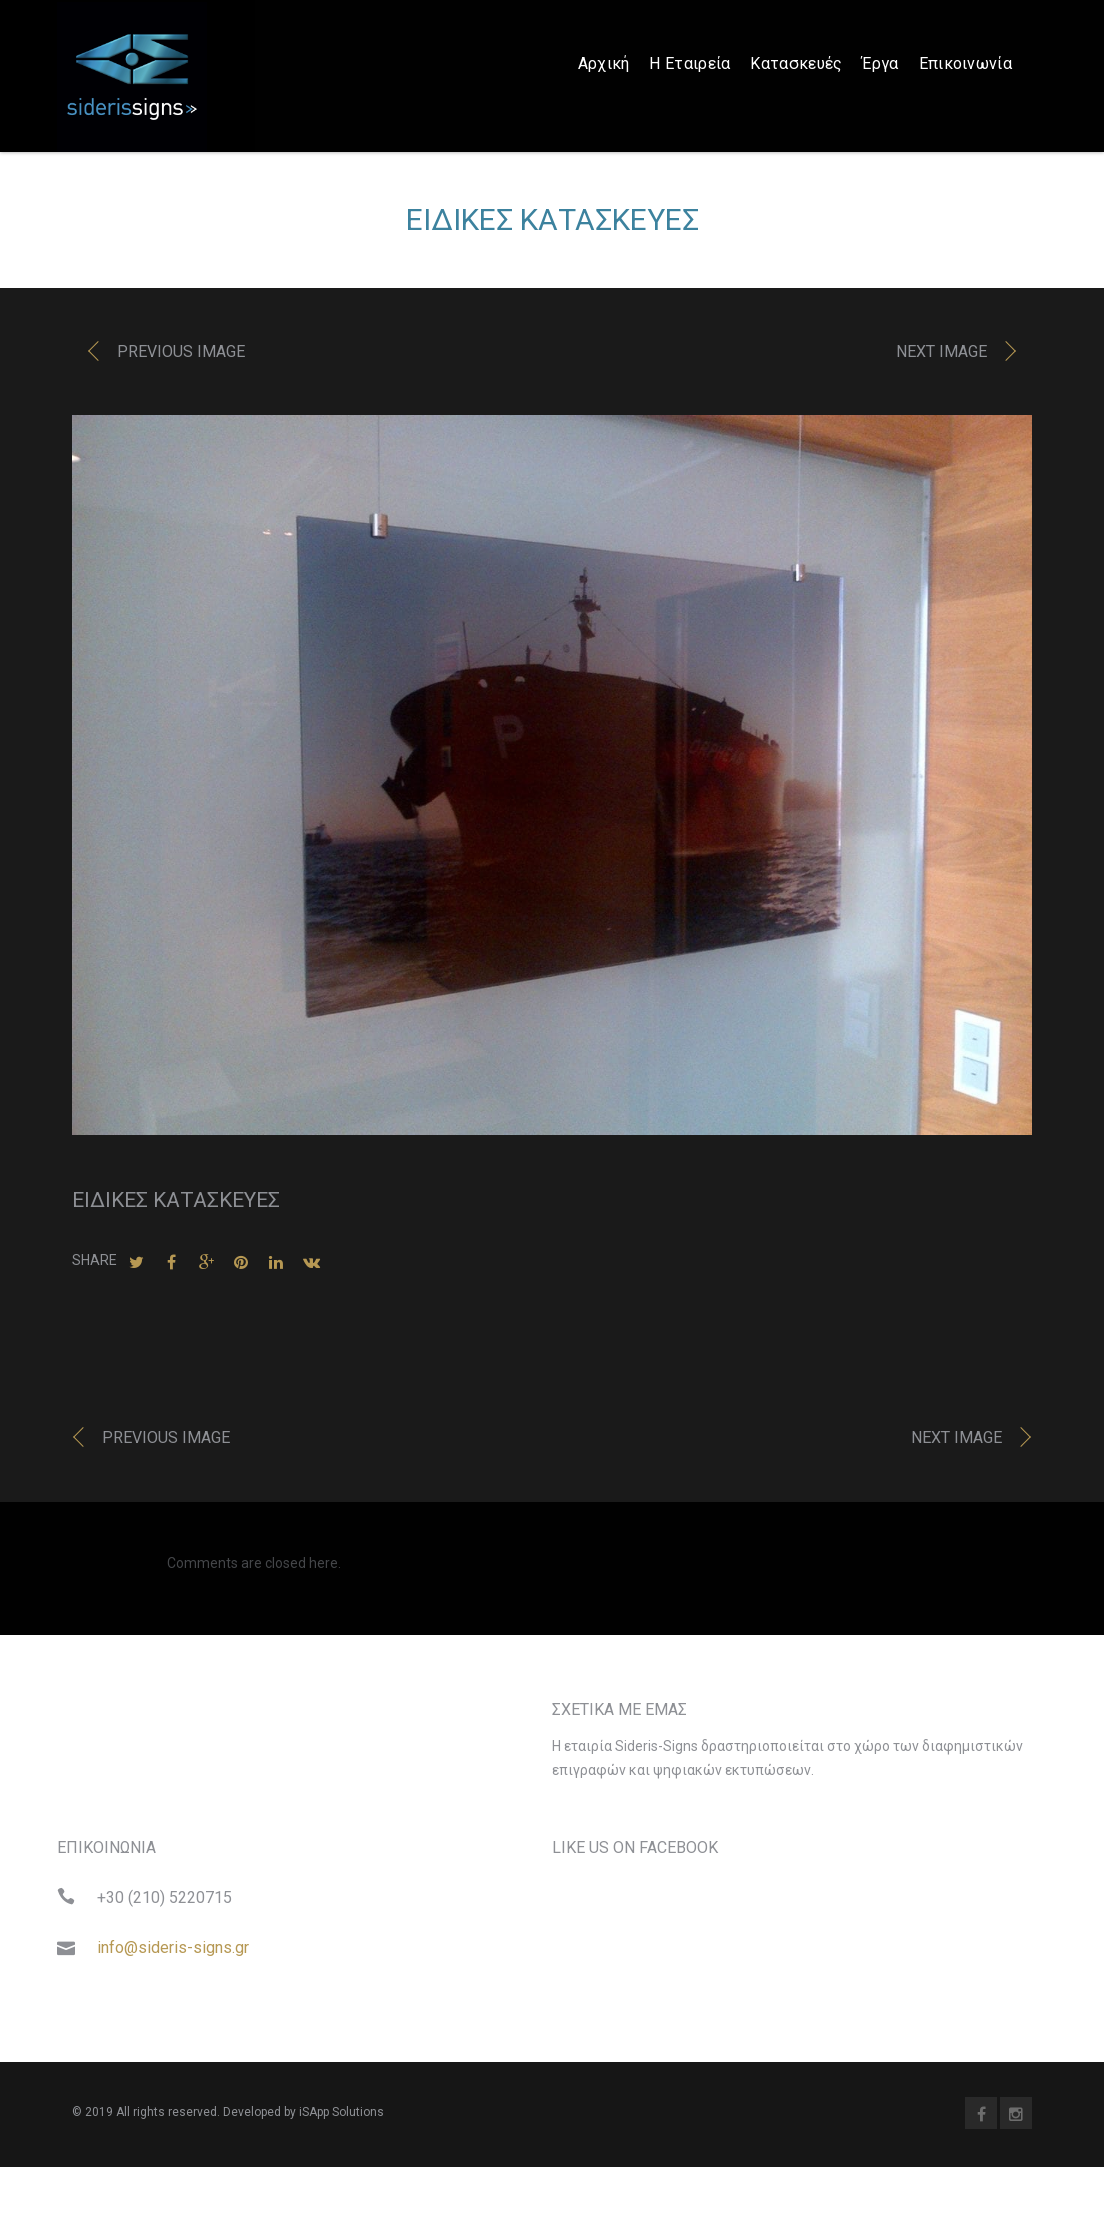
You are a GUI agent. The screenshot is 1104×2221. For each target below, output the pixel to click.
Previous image (181, 357)
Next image (941, 357)
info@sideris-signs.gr (173, 1952)
